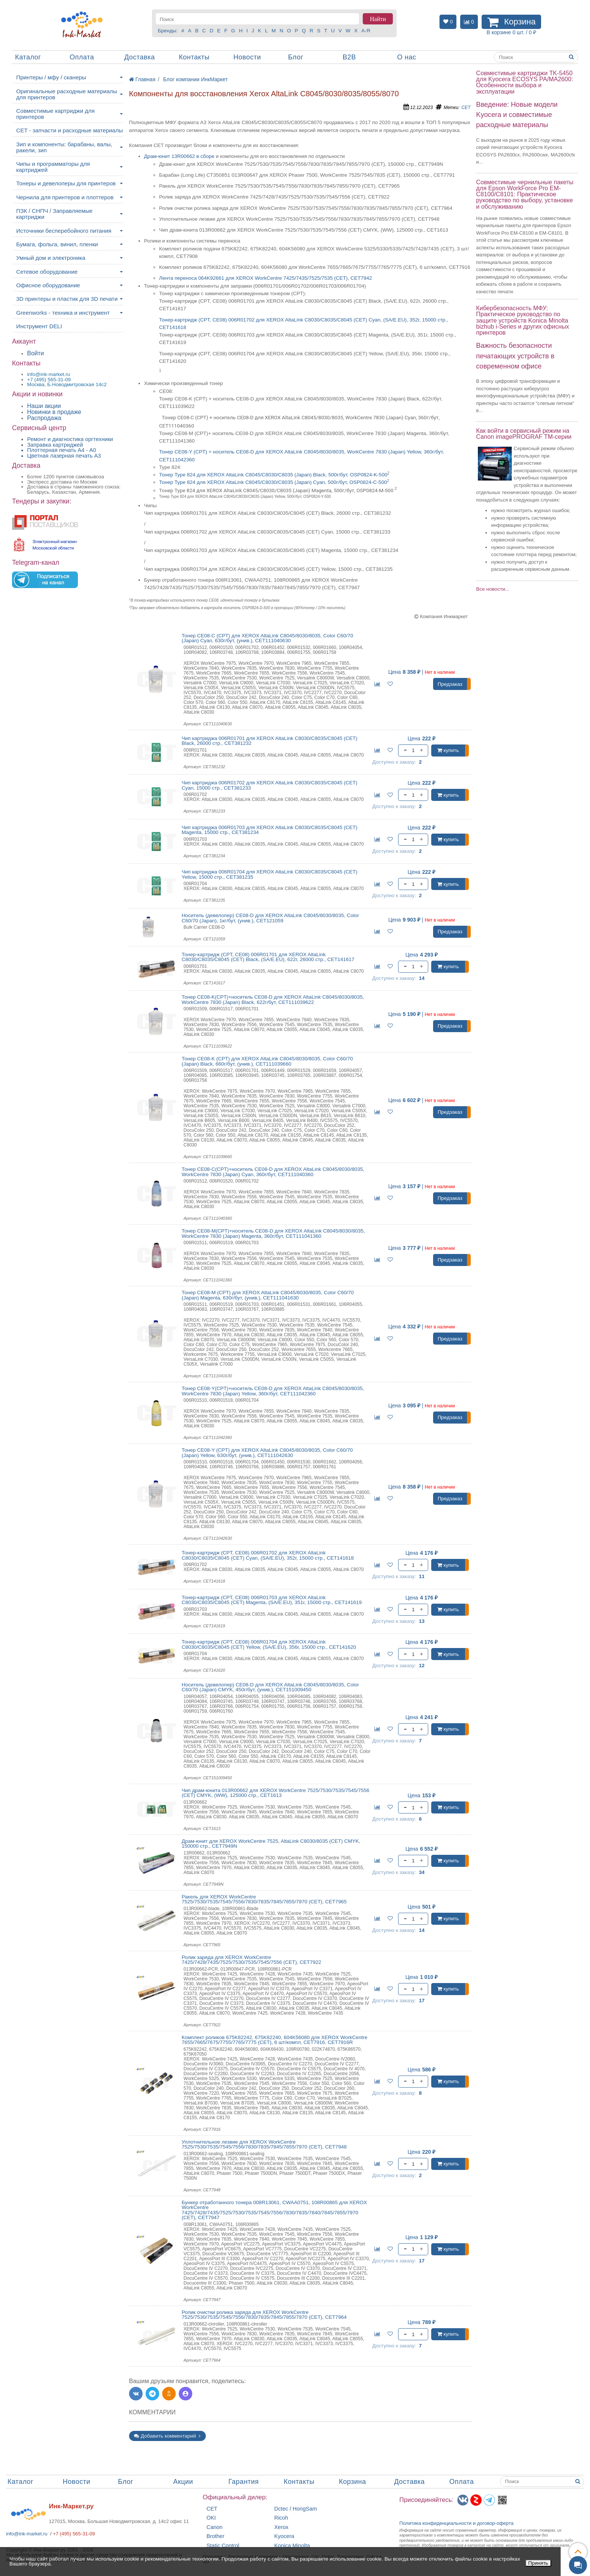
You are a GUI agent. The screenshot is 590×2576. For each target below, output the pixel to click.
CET (465, 107)
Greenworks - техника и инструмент (62, 312)
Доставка (139, 57)
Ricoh (281, 2518)
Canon (215, 2527)
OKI (211, 2518)
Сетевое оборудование (47, 271)
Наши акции (44, 406)
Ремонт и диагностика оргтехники (70, 439)
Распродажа (44, 418)
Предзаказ (450, 684)
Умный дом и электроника (50, 258)
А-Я (365, 30)
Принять (538, 2563)
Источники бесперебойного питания (63, 230)
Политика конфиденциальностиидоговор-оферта (456, 2523)
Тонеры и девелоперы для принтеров (66, 183)
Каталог (28, 57)
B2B (349, 57)
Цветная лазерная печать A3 (64, 456)
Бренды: (168, 30)
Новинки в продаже (54, 412)
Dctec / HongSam (295, 2509)
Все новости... (492, 589)
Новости (247, 57)
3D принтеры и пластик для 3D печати (67, 299)
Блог (295, 57)
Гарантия (243, 2481)
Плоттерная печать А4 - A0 (61, 450)
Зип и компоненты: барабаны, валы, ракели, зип (64, 147)
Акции (183, 2481)
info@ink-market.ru (26, 2534)
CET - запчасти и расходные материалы (69, 130)
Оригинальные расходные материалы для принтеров (66, 94)
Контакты (194, 57)
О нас (406, 57)
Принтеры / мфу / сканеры (51, 77)
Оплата (82, 57)
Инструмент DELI (39, 326)
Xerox (281, 2527)
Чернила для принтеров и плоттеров (65, 197)
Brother (216, 2536)
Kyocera (284, 2536)
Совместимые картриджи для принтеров (55, 114)
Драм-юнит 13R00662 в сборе (179, 156)
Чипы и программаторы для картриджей (53, 167)
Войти (35, 353)
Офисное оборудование (48, 285)
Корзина (352, 2481)
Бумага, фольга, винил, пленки (57, 244)
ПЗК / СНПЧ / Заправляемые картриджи (54, 214)
